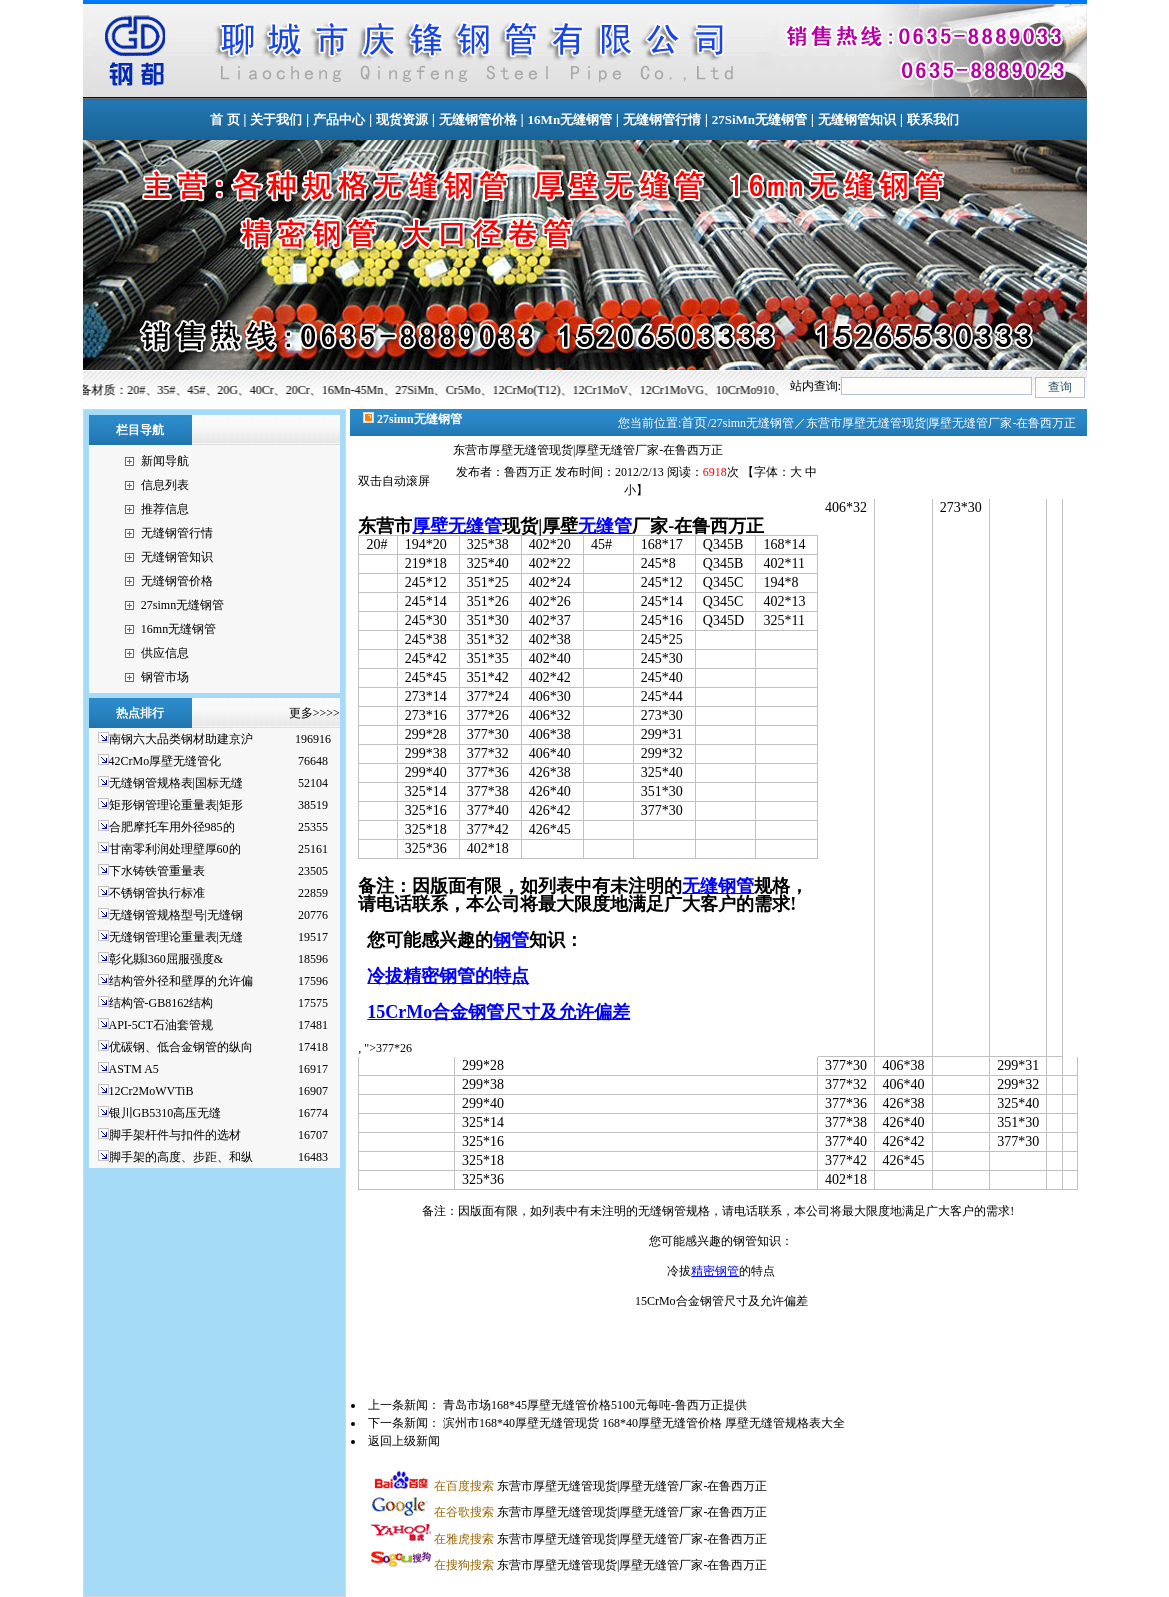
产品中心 (339, 119)
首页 (694, 422)
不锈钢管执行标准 (157, 893)
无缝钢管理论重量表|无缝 (176, 937)
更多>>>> (314, 713)
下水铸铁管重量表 (157, 871)
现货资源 (402, 119)
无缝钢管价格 (478, 119)
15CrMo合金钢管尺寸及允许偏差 (498, 1012)
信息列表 (165, 485)
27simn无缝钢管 (182, 605)
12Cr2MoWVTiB (151, 1091)
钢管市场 (165, 677)
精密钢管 (715, 1271)
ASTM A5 (134, 1069)
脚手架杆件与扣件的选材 (175, 1135)
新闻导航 (165, 461)
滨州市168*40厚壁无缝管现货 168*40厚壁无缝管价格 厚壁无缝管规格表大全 (644, 1423)
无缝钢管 (718, 886)
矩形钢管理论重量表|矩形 (176, 805)
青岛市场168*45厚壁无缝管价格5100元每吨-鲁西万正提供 (595, 1405)
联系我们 (933, 119)
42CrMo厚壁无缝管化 (165, 761)
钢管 (511, 940)
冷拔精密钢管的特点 (448, 976)
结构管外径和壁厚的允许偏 (181, 981)
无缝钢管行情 (662, 119)
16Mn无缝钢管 (570, 119)
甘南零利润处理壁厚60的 (175, 849)
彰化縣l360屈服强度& (166, 959)
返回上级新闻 (404, 1441)
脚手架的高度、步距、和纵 (181, 1157)
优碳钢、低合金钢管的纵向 (181, 1047)
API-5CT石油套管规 (161, 1025)
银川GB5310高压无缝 (165, 1113)
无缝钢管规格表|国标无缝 (176, 783)
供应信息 (165, 653)
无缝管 (605, 526)
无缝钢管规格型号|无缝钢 (176, 915)
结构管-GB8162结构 (161, 1003)
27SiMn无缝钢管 (759, 119)
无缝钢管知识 (857, 119)
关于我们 (276, 119)
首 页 (224, 119)
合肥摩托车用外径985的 (172, 827)
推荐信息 (165, 509)
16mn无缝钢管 (178, 629)
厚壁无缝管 (457, 526)
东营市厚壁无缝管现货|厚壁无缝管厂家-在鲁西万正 (600, 1486)
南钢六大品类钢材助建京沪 (181, 739)
